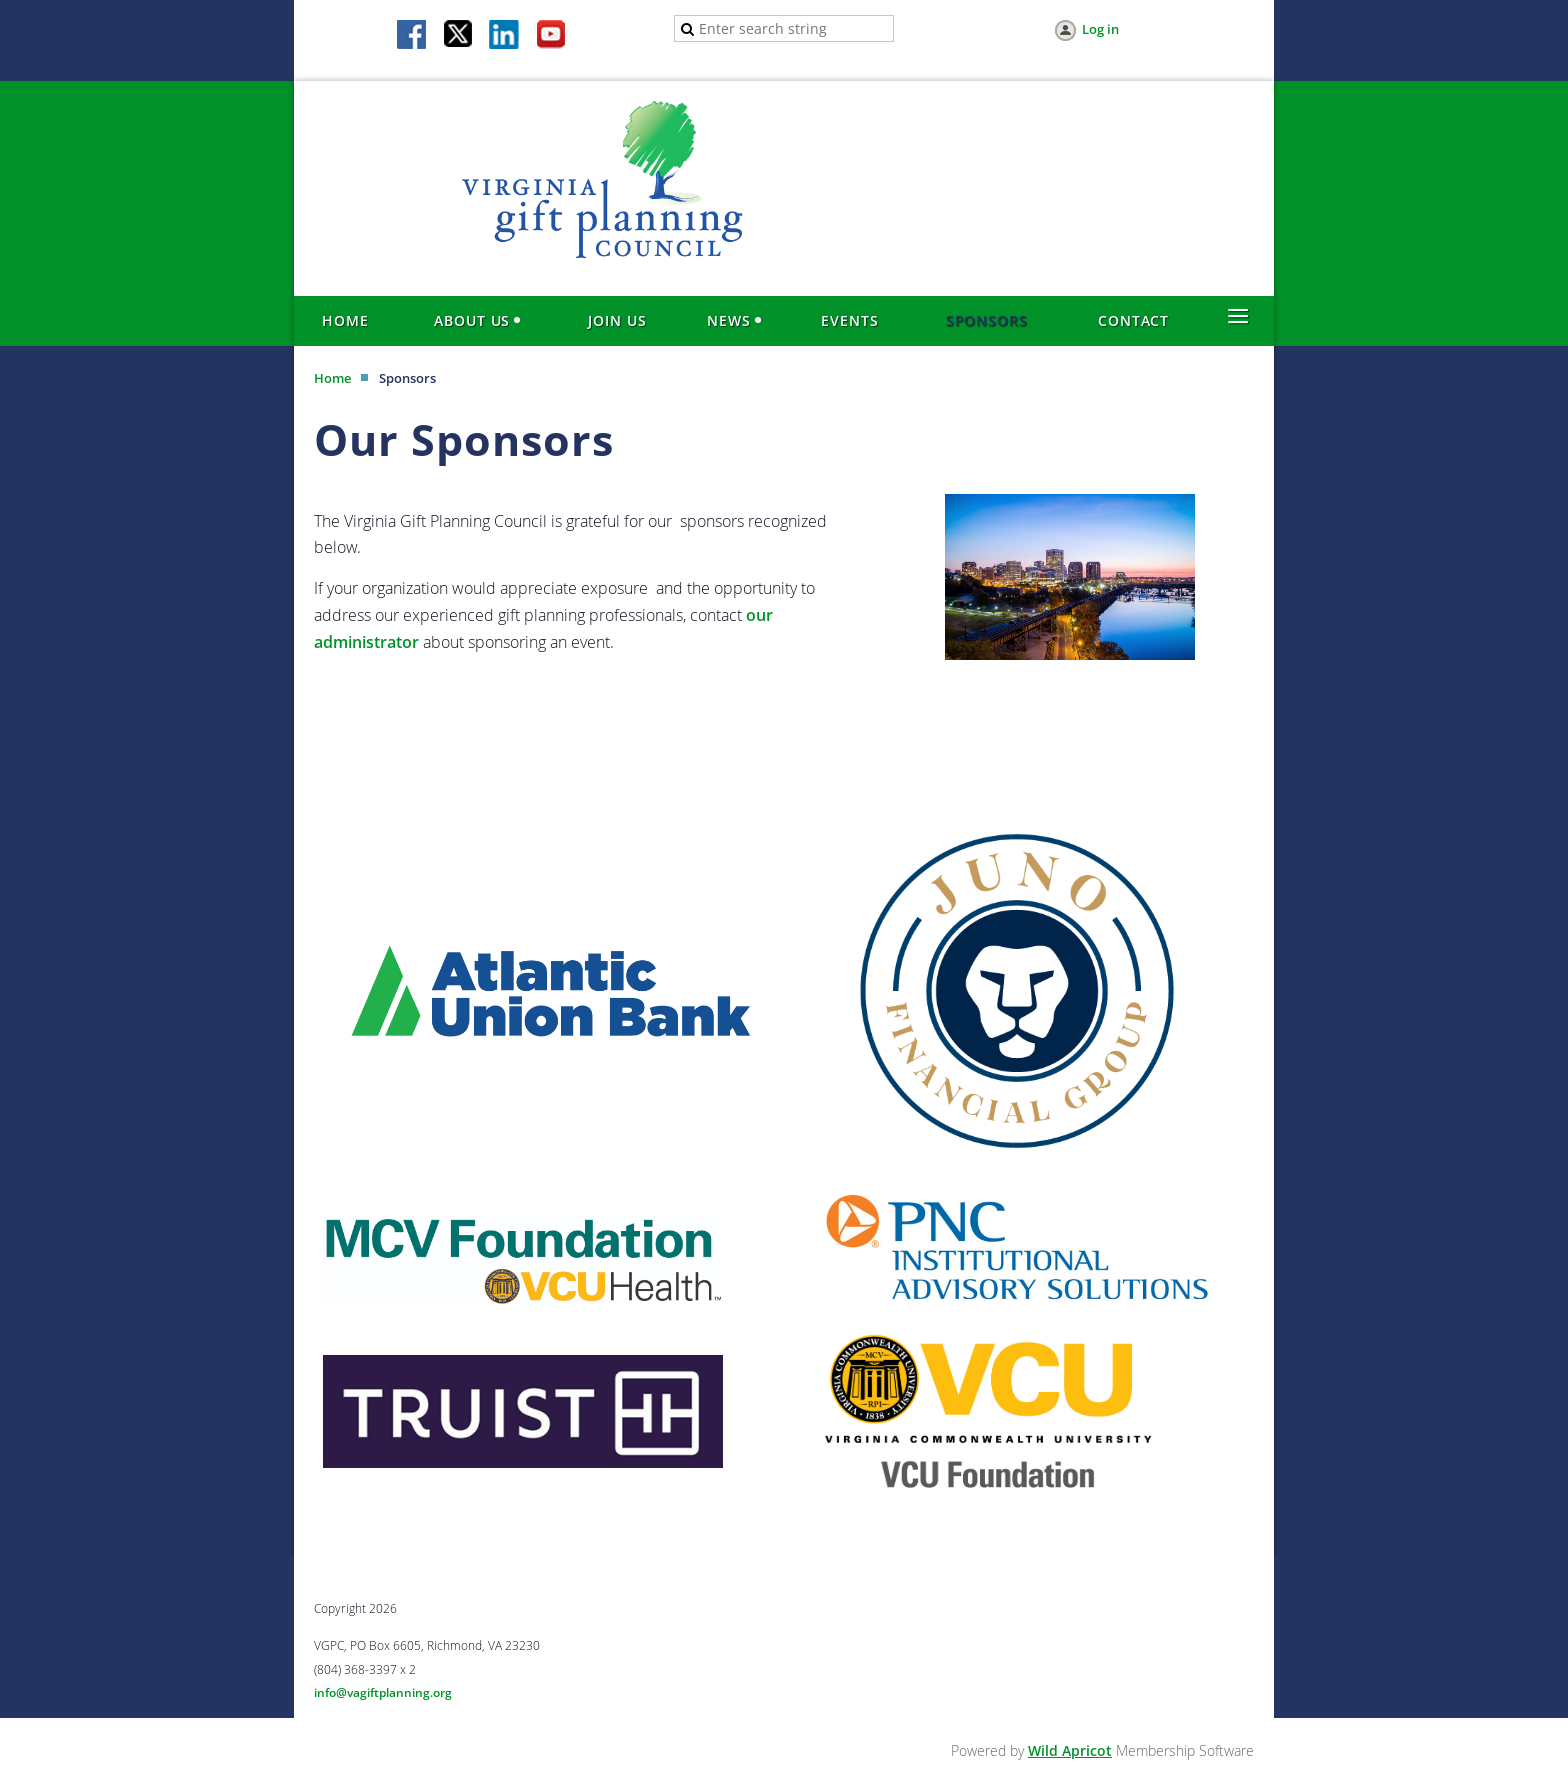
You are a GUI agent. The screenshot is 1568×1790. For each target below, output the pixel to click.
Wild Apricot (1070, 1750)
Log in (1100, 29)
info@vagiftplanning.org (383, 1692)
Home (332, 378)
